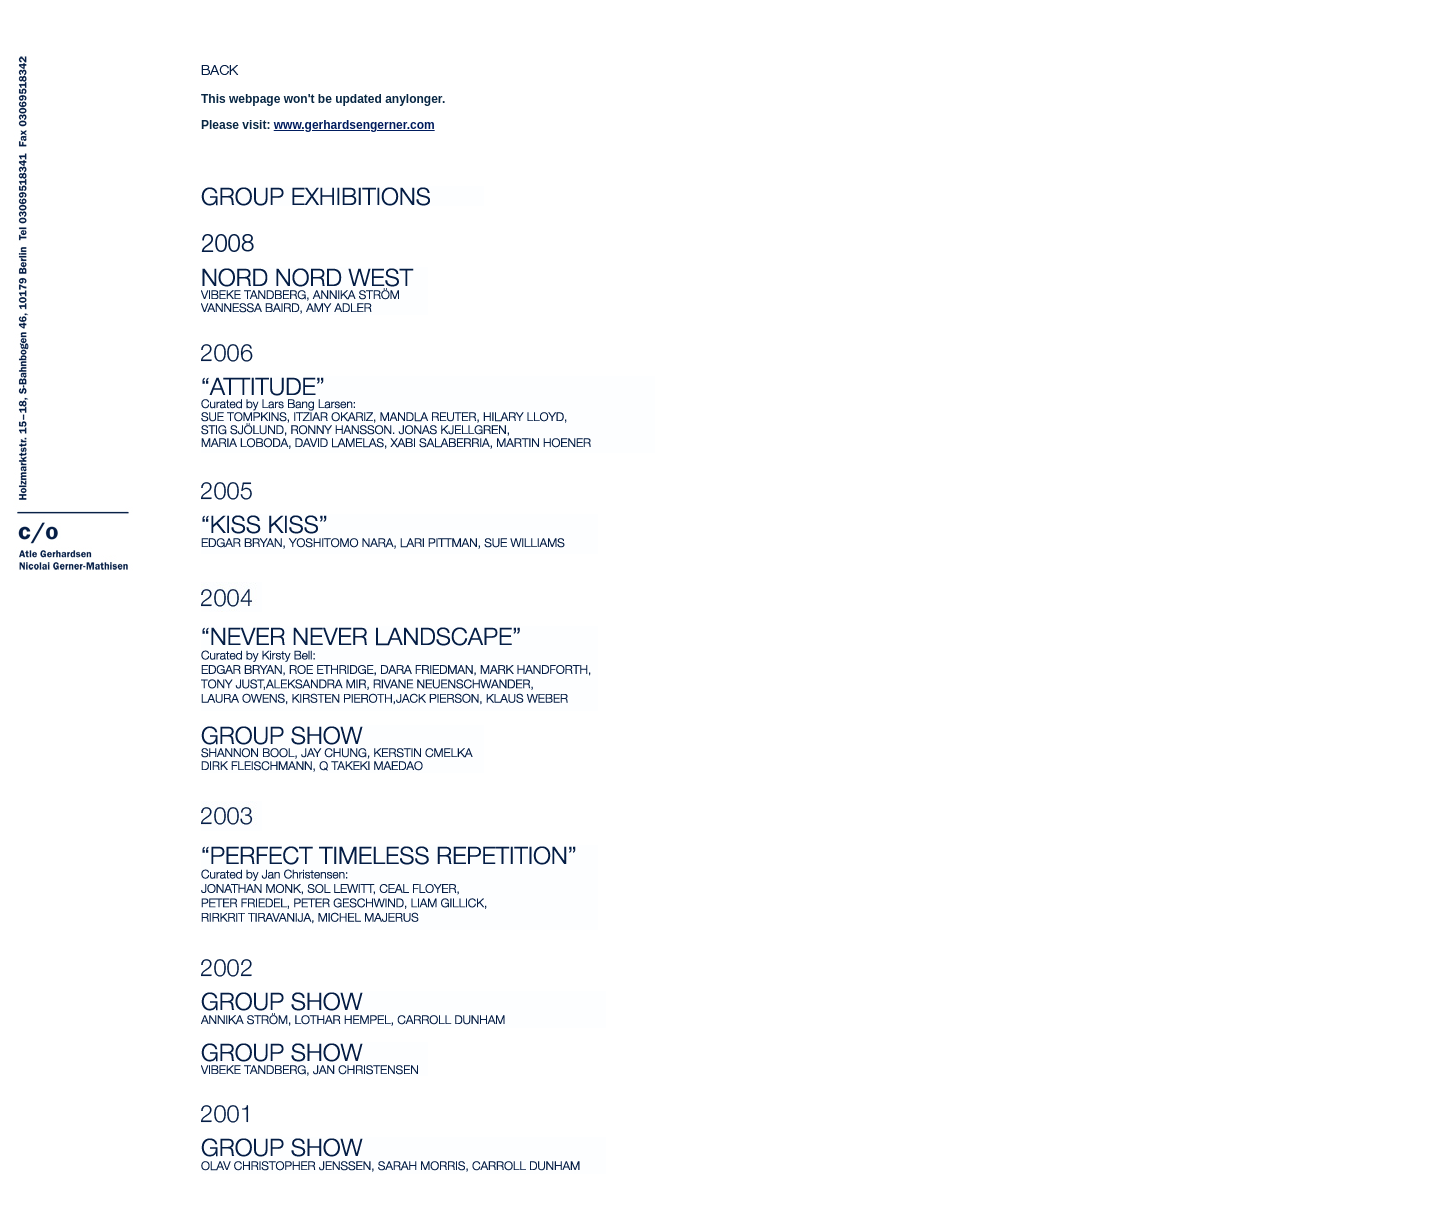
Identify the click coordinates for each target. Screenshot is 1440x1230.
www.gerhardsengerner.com (354, 125)
